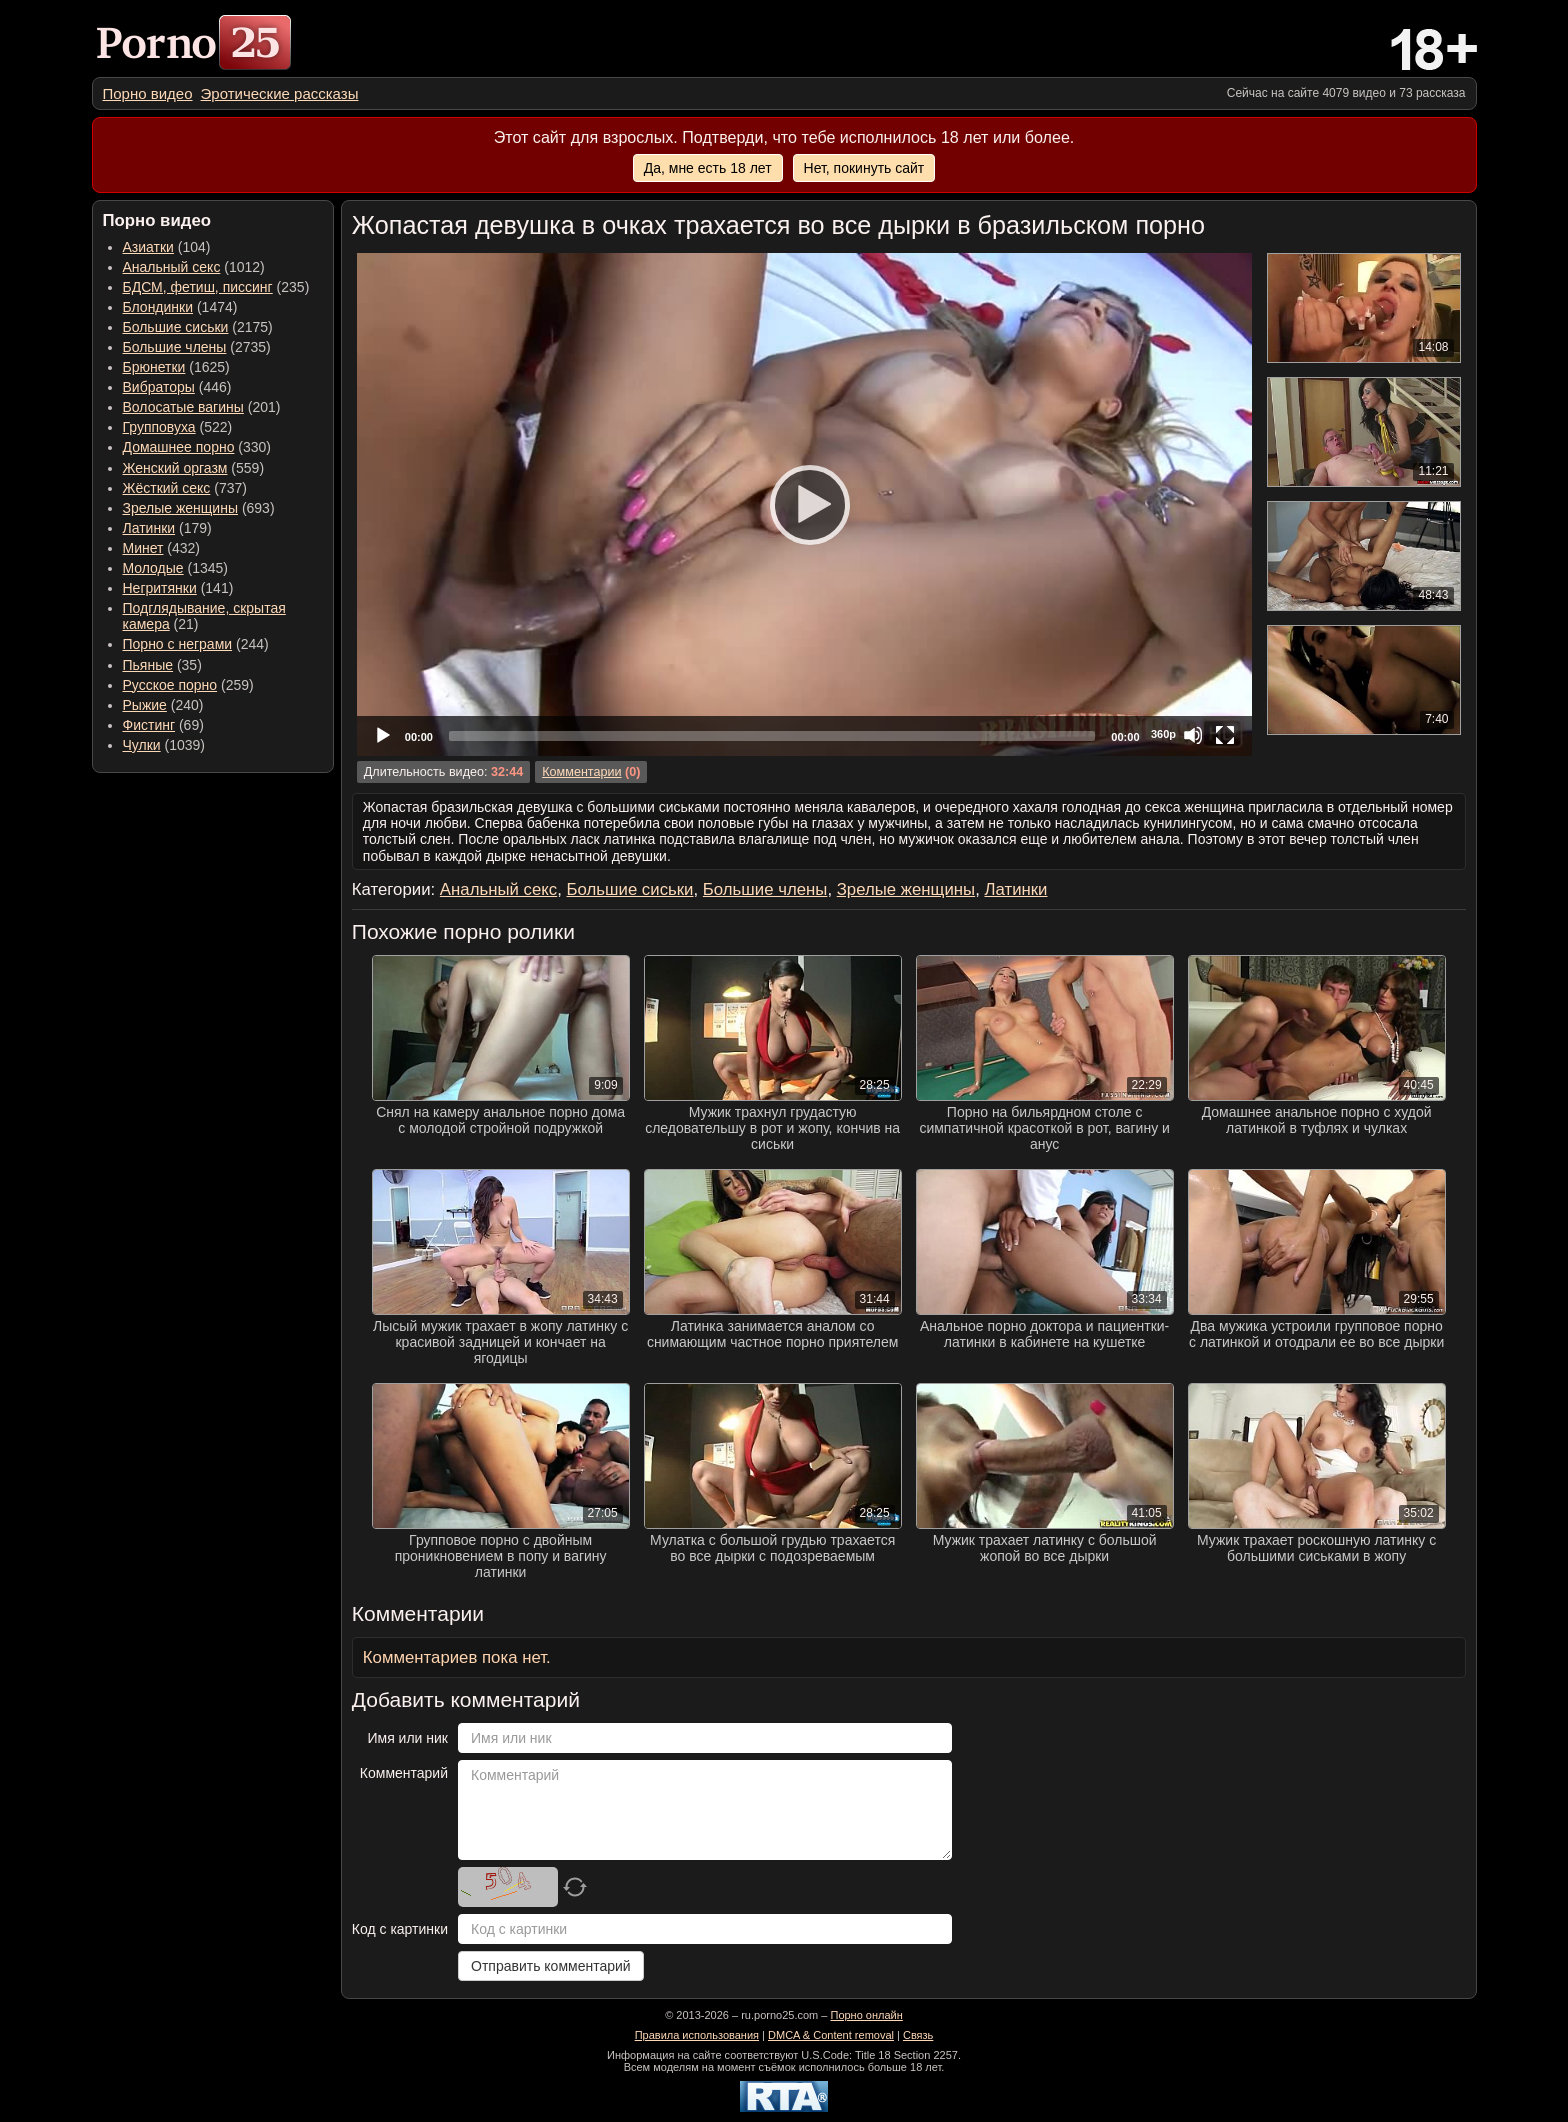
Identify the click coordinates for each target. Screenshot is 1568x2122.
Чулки (142, 745)
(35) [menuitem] (162, 665)
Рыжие (145, 705)
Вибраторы (159, 387)
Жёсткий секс (167, 488)
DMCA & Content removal (831, 2035)
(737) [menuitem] (185, 488)
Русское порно (170, 685)
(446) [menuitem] (177, 387)
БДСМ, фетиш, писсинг (198, 287)
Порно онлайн (866, 2015)
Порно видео (148, 93)
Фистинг (149, 725)
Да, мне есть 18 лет (708, 168)
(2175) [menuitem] (198, 327)
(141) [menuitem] (178, 588)
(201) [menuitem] (202, 407)
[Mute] (1193, 735)
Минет (143, 548)
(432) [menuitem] (162, 548)
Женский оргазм (175, 468)
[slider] (772, 736)
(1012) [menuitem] (194, 267)
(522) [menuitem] (178, 427)
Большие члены (175, 347)
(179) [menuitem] (167, 528)
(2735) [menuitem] (197, 347)
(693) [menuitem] (199, 508)
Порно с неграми (178, 644)
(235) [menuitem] (216, 287)
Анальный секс (172, 267)
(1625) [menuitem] (176, 367)
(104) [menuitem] (167, 247)
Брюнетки (154, 367)
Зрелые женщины (181, 508)
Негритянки (160, 588)
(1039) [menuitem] (164, 745)
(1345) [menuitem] (175, 568)
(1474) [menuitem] (180, 307)
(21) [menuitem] (204, 616)
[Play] (804, 504)
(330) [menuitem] (197, 447)
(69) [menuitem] (163, 725)
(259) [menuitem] (188, 685)
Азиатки (148, 247)
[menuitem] (148, 93)
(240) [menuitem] (163, 705)
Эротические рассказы (280, 93)
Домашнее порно (179, 447)
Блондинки (158, 307)
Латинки (149, 528)
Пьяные (148, 665)
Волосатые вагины (183, 407)
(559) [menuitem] (194, 468)
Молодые (153, 568)
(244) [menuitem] (196, 644)
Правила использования (697, 2035)
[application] (804, 504)
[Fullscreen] (1225, 735)
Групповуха (159, 427)
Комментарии (581, 772)
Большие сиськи (176, 327)
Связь (918, 2035)
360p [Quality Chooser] (1163, 734)
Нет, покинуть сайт (864, 168)
